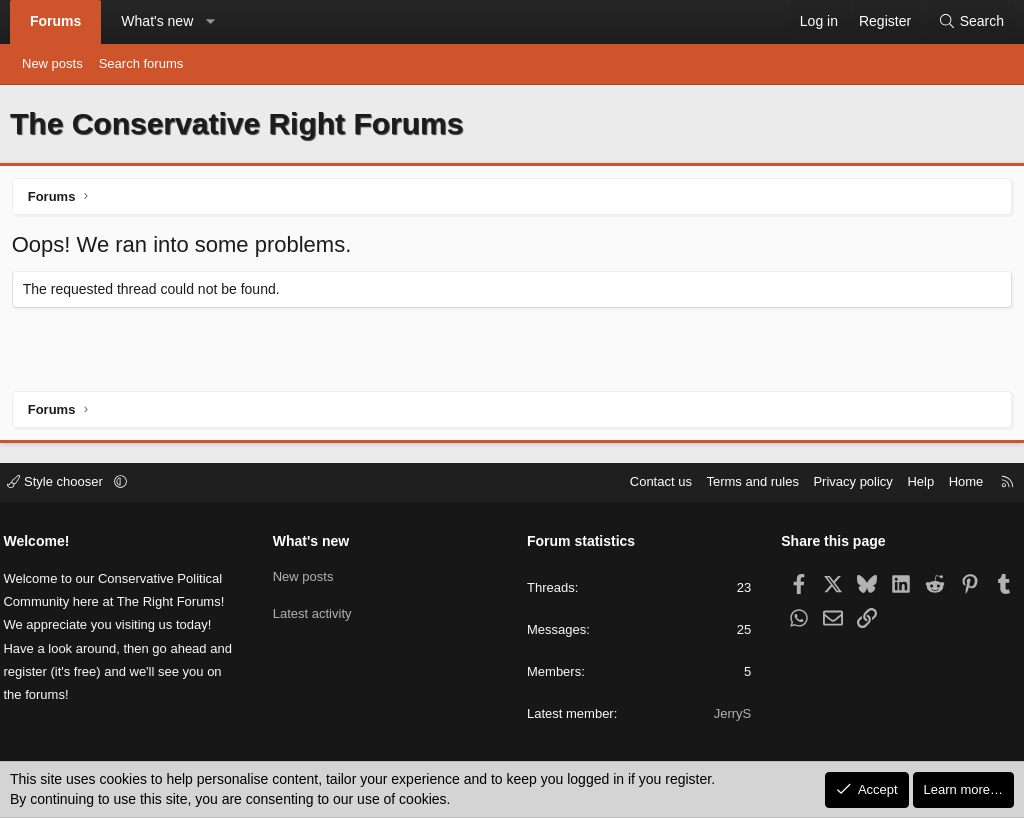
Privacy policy (846, 482)
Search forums (141, 63)
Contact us (654, 482)
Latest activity (315, 612)
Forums (55, 21)
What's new (157, 21)
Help (914, 482)
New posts (52, 63)
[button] (211, 22)
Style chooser (63, 482)
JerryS (729, 714)
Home (959, 482)
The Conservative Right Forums (236, 123)
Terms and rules (746, 482)
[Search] (971, 22)
